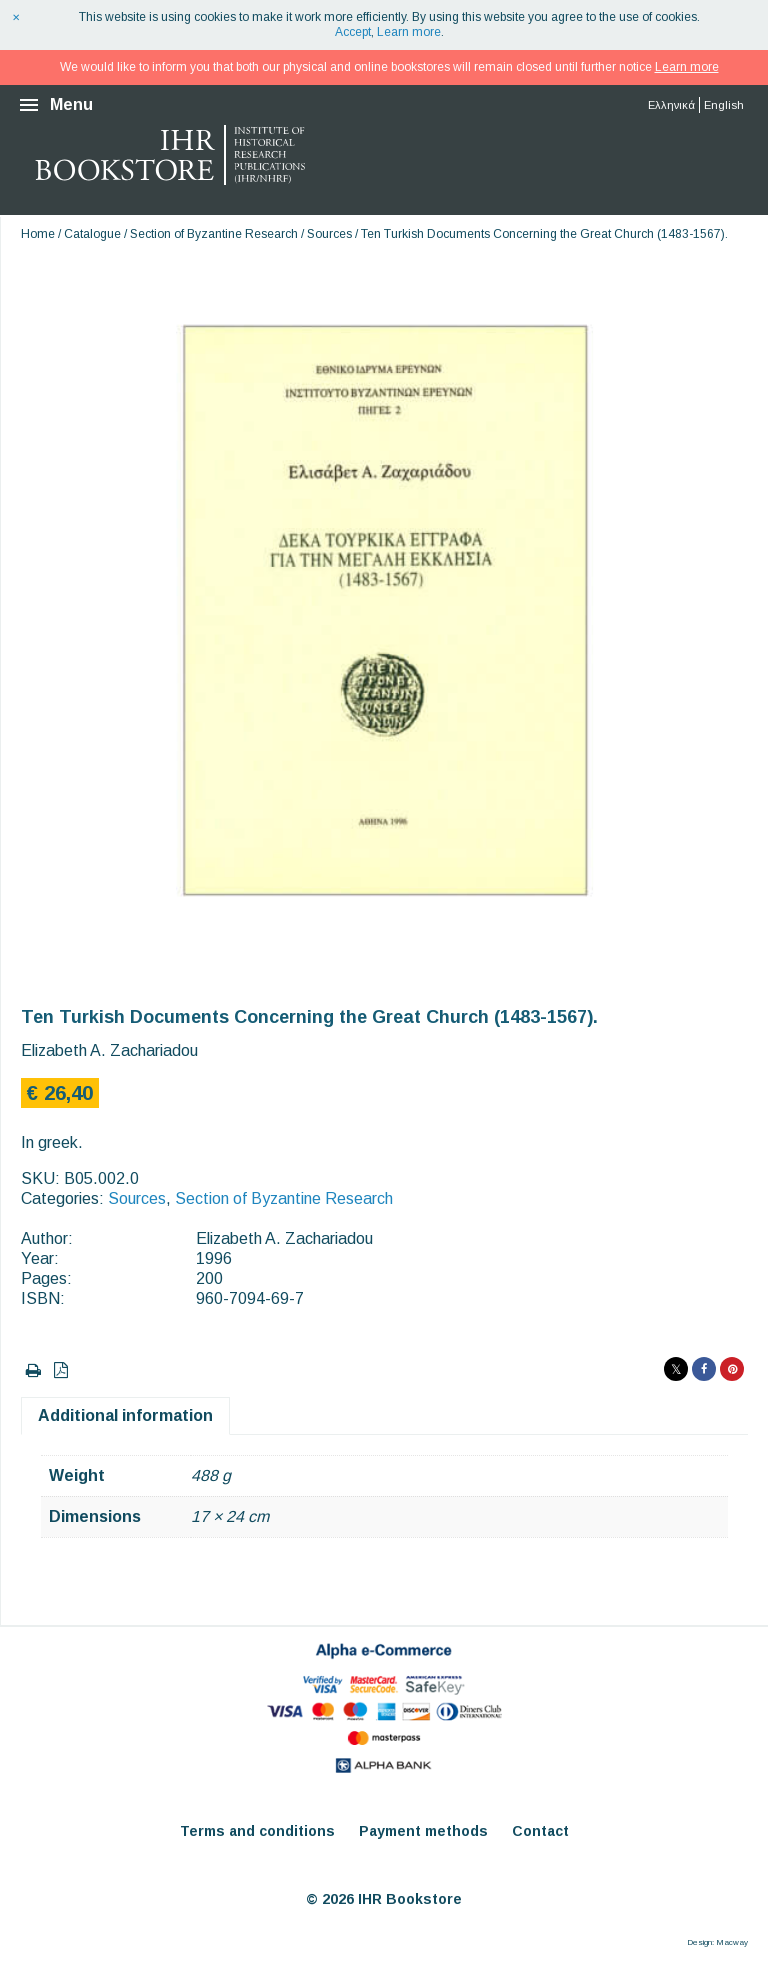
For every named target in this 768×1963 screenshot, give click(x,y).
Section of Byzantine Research (214, 234)
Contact (540, 1831)
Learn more (409, 32)
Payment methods (423, 1831)
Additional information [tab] (125, 1415)
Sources (329, 234)
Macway (732, 1942)
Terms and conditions (257, 1831)
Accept (353, 32)
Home (38, 234)
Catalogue (92, 234)
